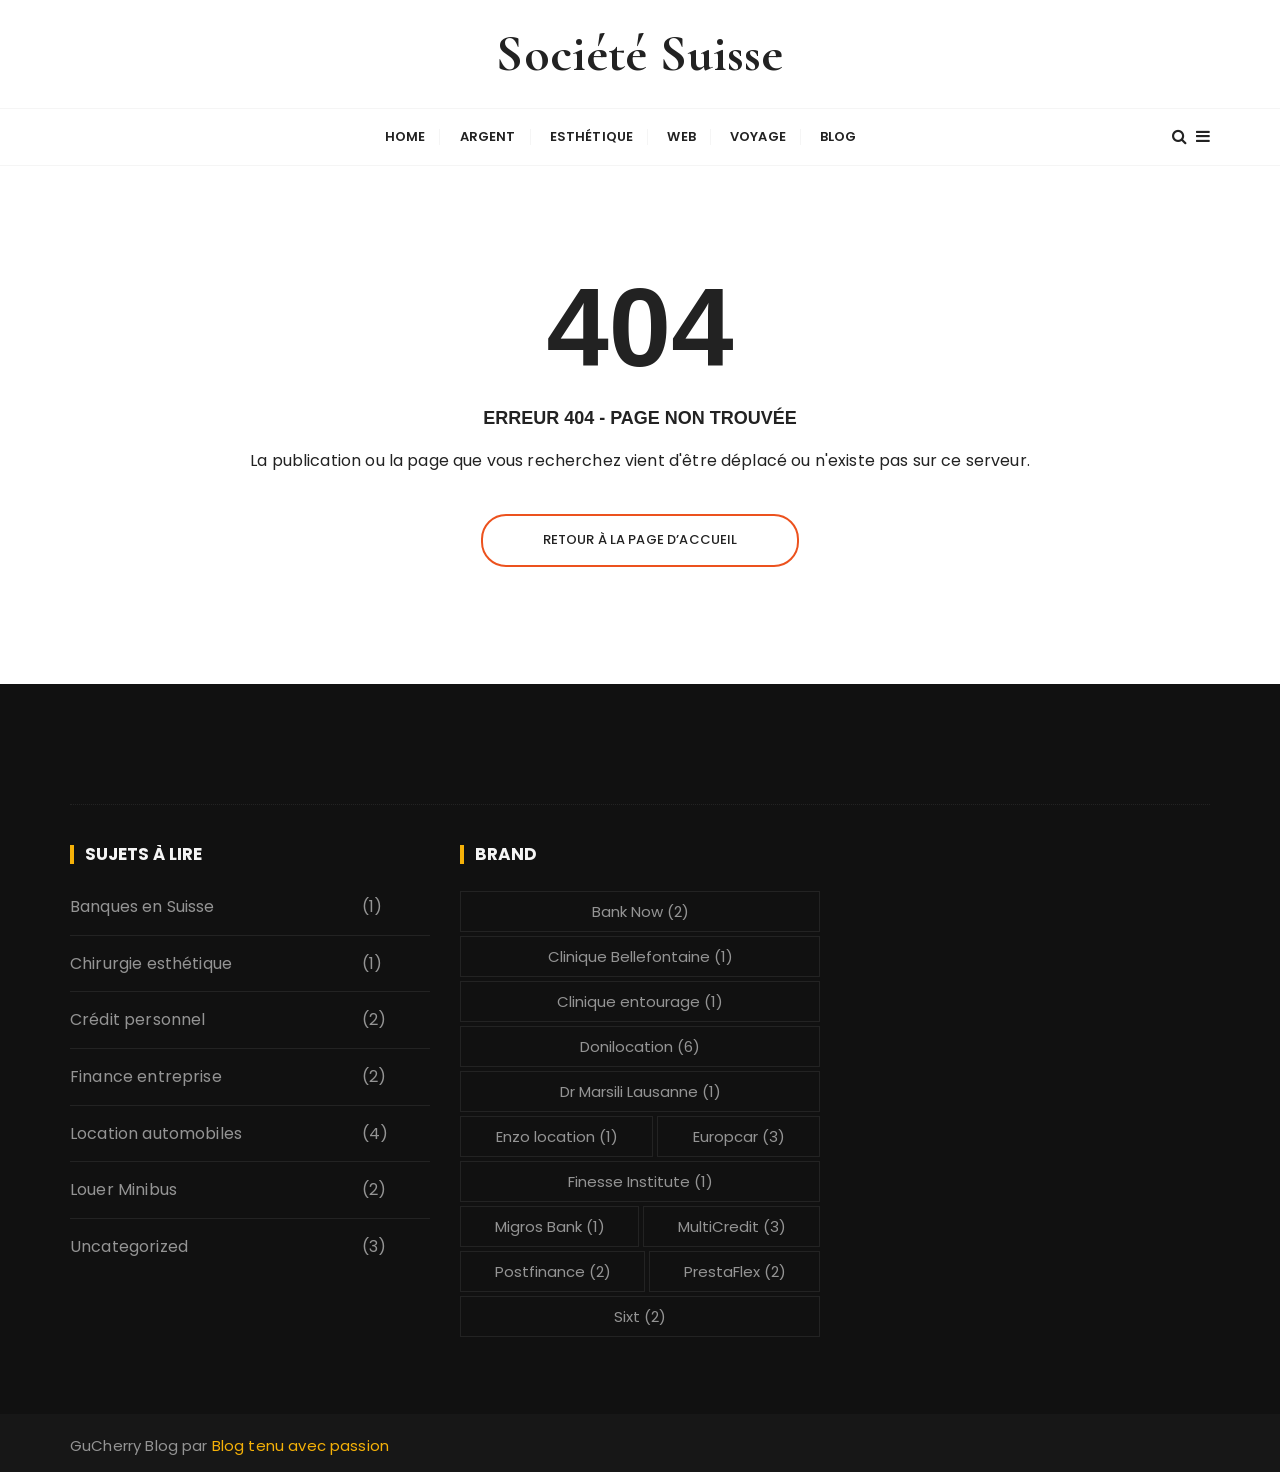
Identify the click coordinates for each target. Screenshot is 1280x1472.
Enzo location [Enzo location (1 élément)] (557, 1135)
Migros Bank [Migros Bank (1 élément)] (550, 1225)
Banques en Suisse (142, 905)
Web (681, 136)
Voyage (758, 136)
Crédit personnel (137, 1018)
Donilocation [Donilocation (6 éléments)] (640, 1045)
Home (405, 136)
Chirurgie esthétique (151, 962)
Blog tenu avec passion (300, 1444)
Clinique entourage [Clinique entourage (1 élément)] (640, 1000)
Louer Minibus (123, 1188)
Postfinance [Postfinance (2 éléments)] (553, 1270)
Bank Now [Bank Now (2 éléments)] (640, 910)
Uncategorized (129, 1245)
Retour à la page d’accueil (640, 538)
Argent (488, 136)
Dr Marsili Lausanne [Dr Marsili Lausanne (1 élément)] (640, 1090)
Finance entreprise (146, 1075)
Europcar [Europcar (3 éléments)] (739, 1135)
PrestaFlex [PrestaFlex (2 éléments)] (735, 1270)
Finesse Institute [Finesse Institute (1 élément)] (640, 1180)
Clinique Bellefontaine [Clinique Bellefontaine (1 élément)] (640, 955)
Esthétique (592, 136)
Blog (838, 136)
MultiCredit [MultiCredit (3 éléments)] (732, 1225)
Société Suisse (640, 53)
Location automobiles (156, 1132)
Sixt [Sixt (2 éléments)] (640, 1315)
